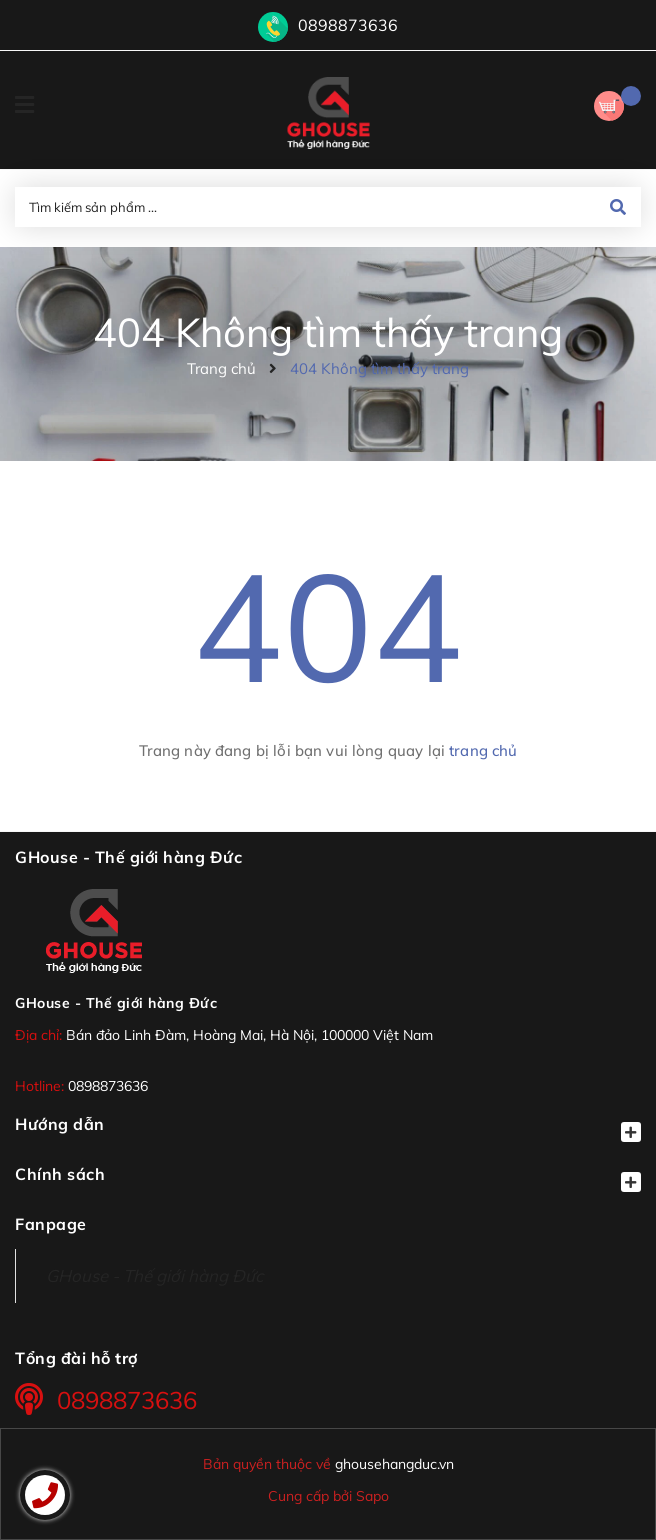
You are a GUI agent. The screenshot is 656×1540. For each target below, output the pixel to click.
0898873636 (348, 25)
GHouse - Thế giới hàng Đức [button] (128, 857)
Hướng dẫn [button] (328, 1128)
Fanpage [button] (51, 1224)
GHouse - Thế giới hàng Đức (116, 1003)
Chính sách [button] (328, 1178)
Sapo (372, 1495)
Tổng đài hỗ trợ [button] (76, 1358)
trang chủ (483, 750)
